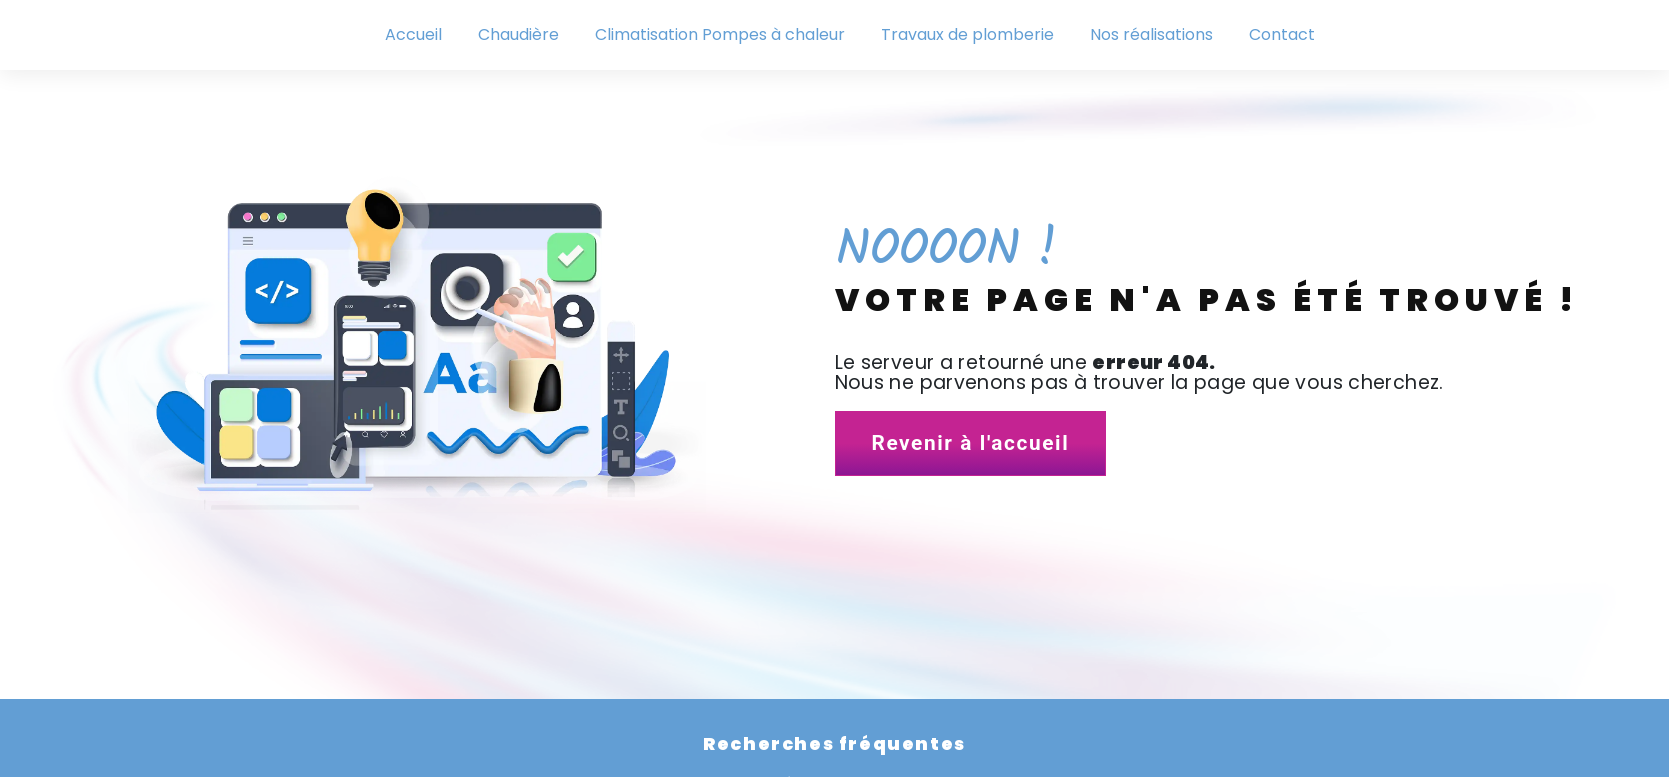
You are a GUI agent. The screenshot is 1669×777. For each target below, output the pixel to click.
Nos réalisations (1151, 34)
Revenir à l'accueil (971, 443)
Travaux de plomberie (967, 34)
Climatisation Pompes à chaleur (720, 34)
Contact (1282, 34)
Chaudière (518, 34)
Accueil (413, 34)
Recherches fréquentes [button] (834, 744)
